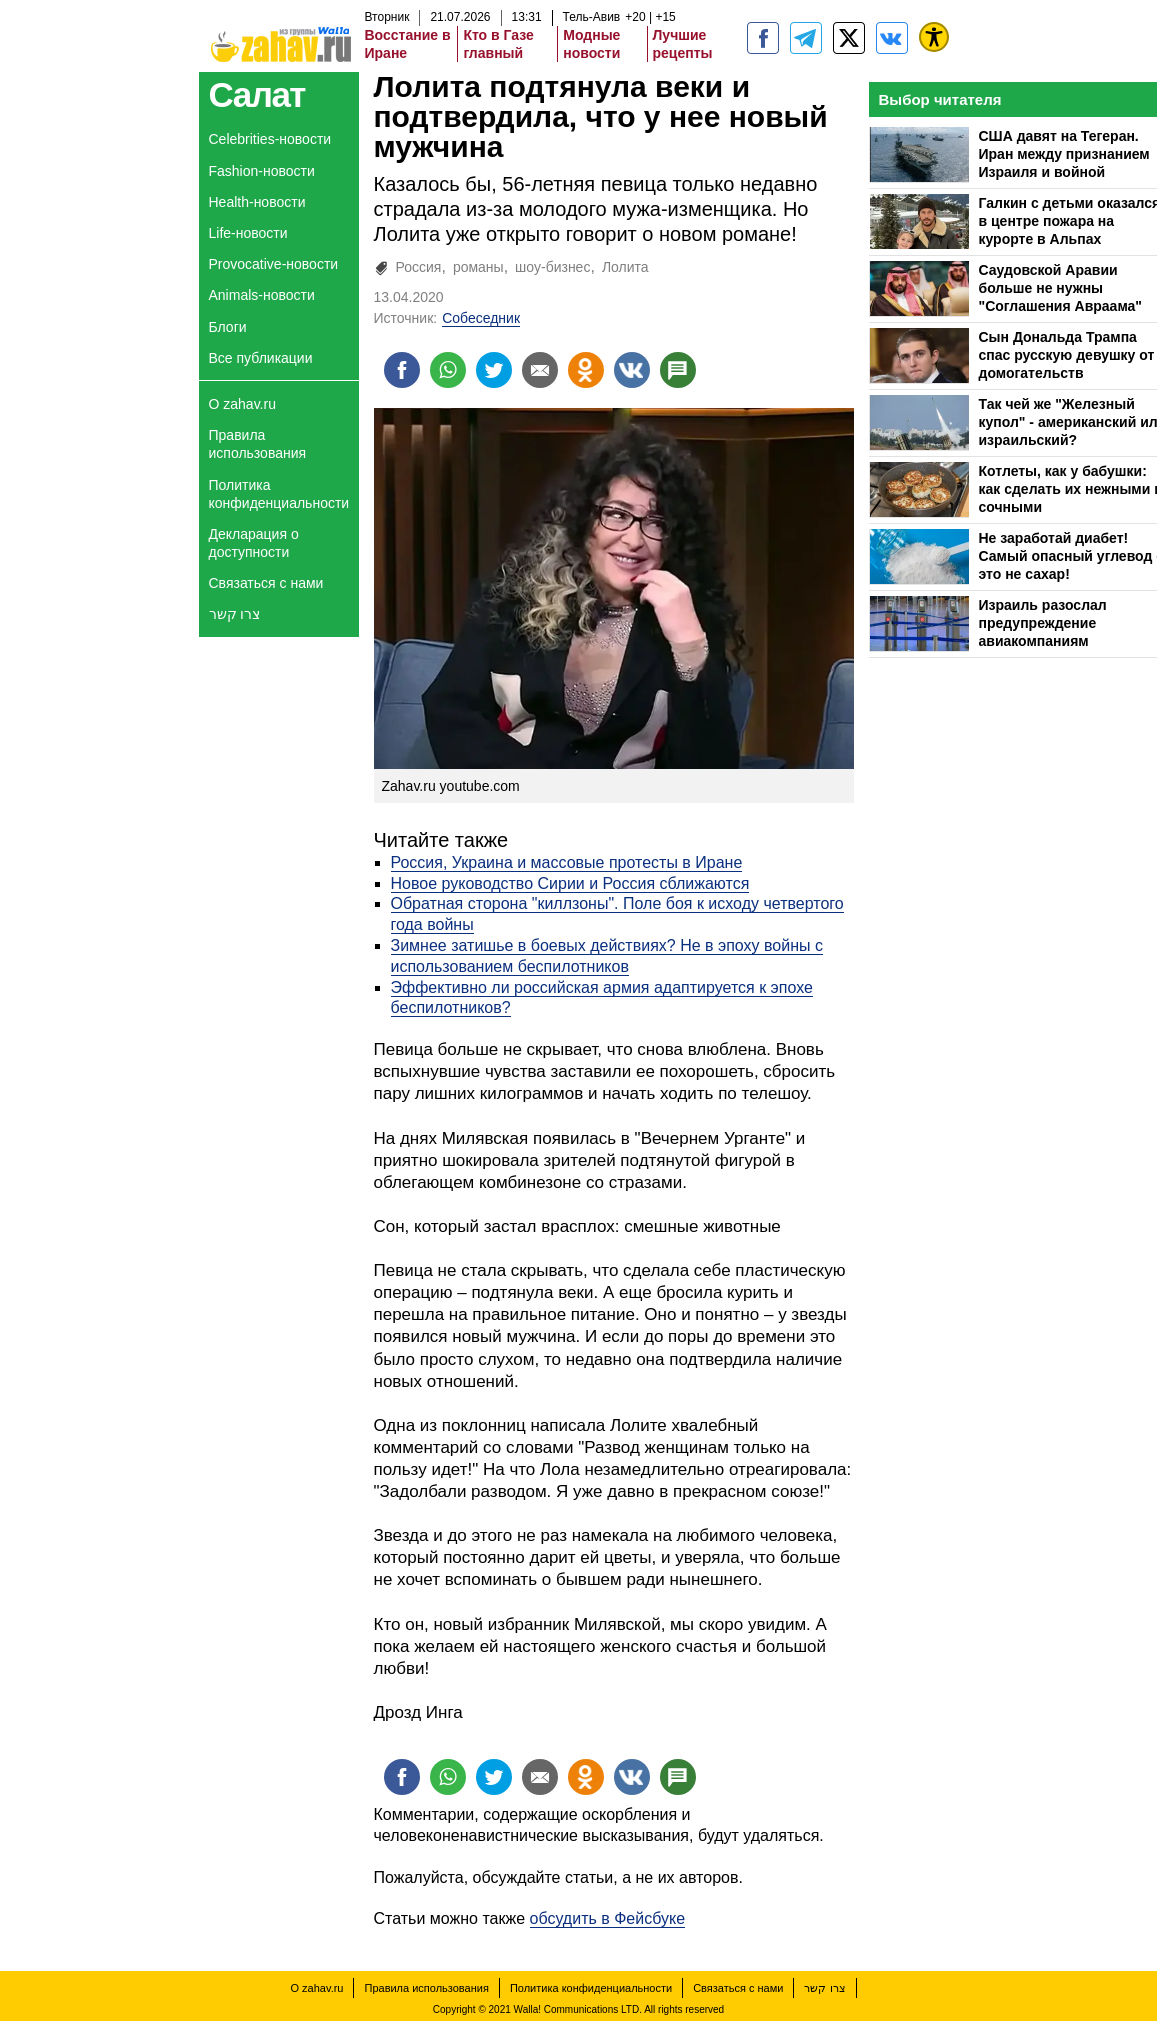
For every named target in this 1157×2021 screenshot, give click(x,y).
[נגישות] (934, 37)
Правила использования (258, 444)
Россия (419, 267)
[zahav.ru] (763, 38)
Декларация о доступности (254, 543)
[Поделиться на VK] (632, 370)
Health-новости (257, 202)
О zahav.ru (242, 404)
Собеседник (481, 318)
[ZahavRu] (849, 38)
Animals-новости (262, 295)
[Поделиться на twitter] (494, 370)
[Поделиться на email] (540, 370)
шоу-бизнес (552, 267)
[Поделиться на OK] (586, 370)
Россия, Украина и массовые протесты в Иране (567, 862)
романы (478, 267)
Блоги (228, 327)
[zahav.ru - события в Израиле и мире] (806, 38)
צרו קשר (235, 614)
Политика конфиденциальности (279, 494)
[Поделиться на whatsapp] (448, 370)
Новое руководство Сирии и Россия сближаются (570, 883)
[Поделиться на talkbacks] (678, 370)
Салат (257, 94)
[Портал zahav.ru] (892, 38)
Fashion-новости (262, 171)
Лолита (625, 267)
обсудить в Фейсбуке (608, 1918)
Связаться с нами (266, 583)
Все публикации (261, 358)
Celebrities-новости (270, 139)
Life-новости (248, 233)
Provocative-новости (274, 264)
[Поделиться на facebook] (402, 370)
